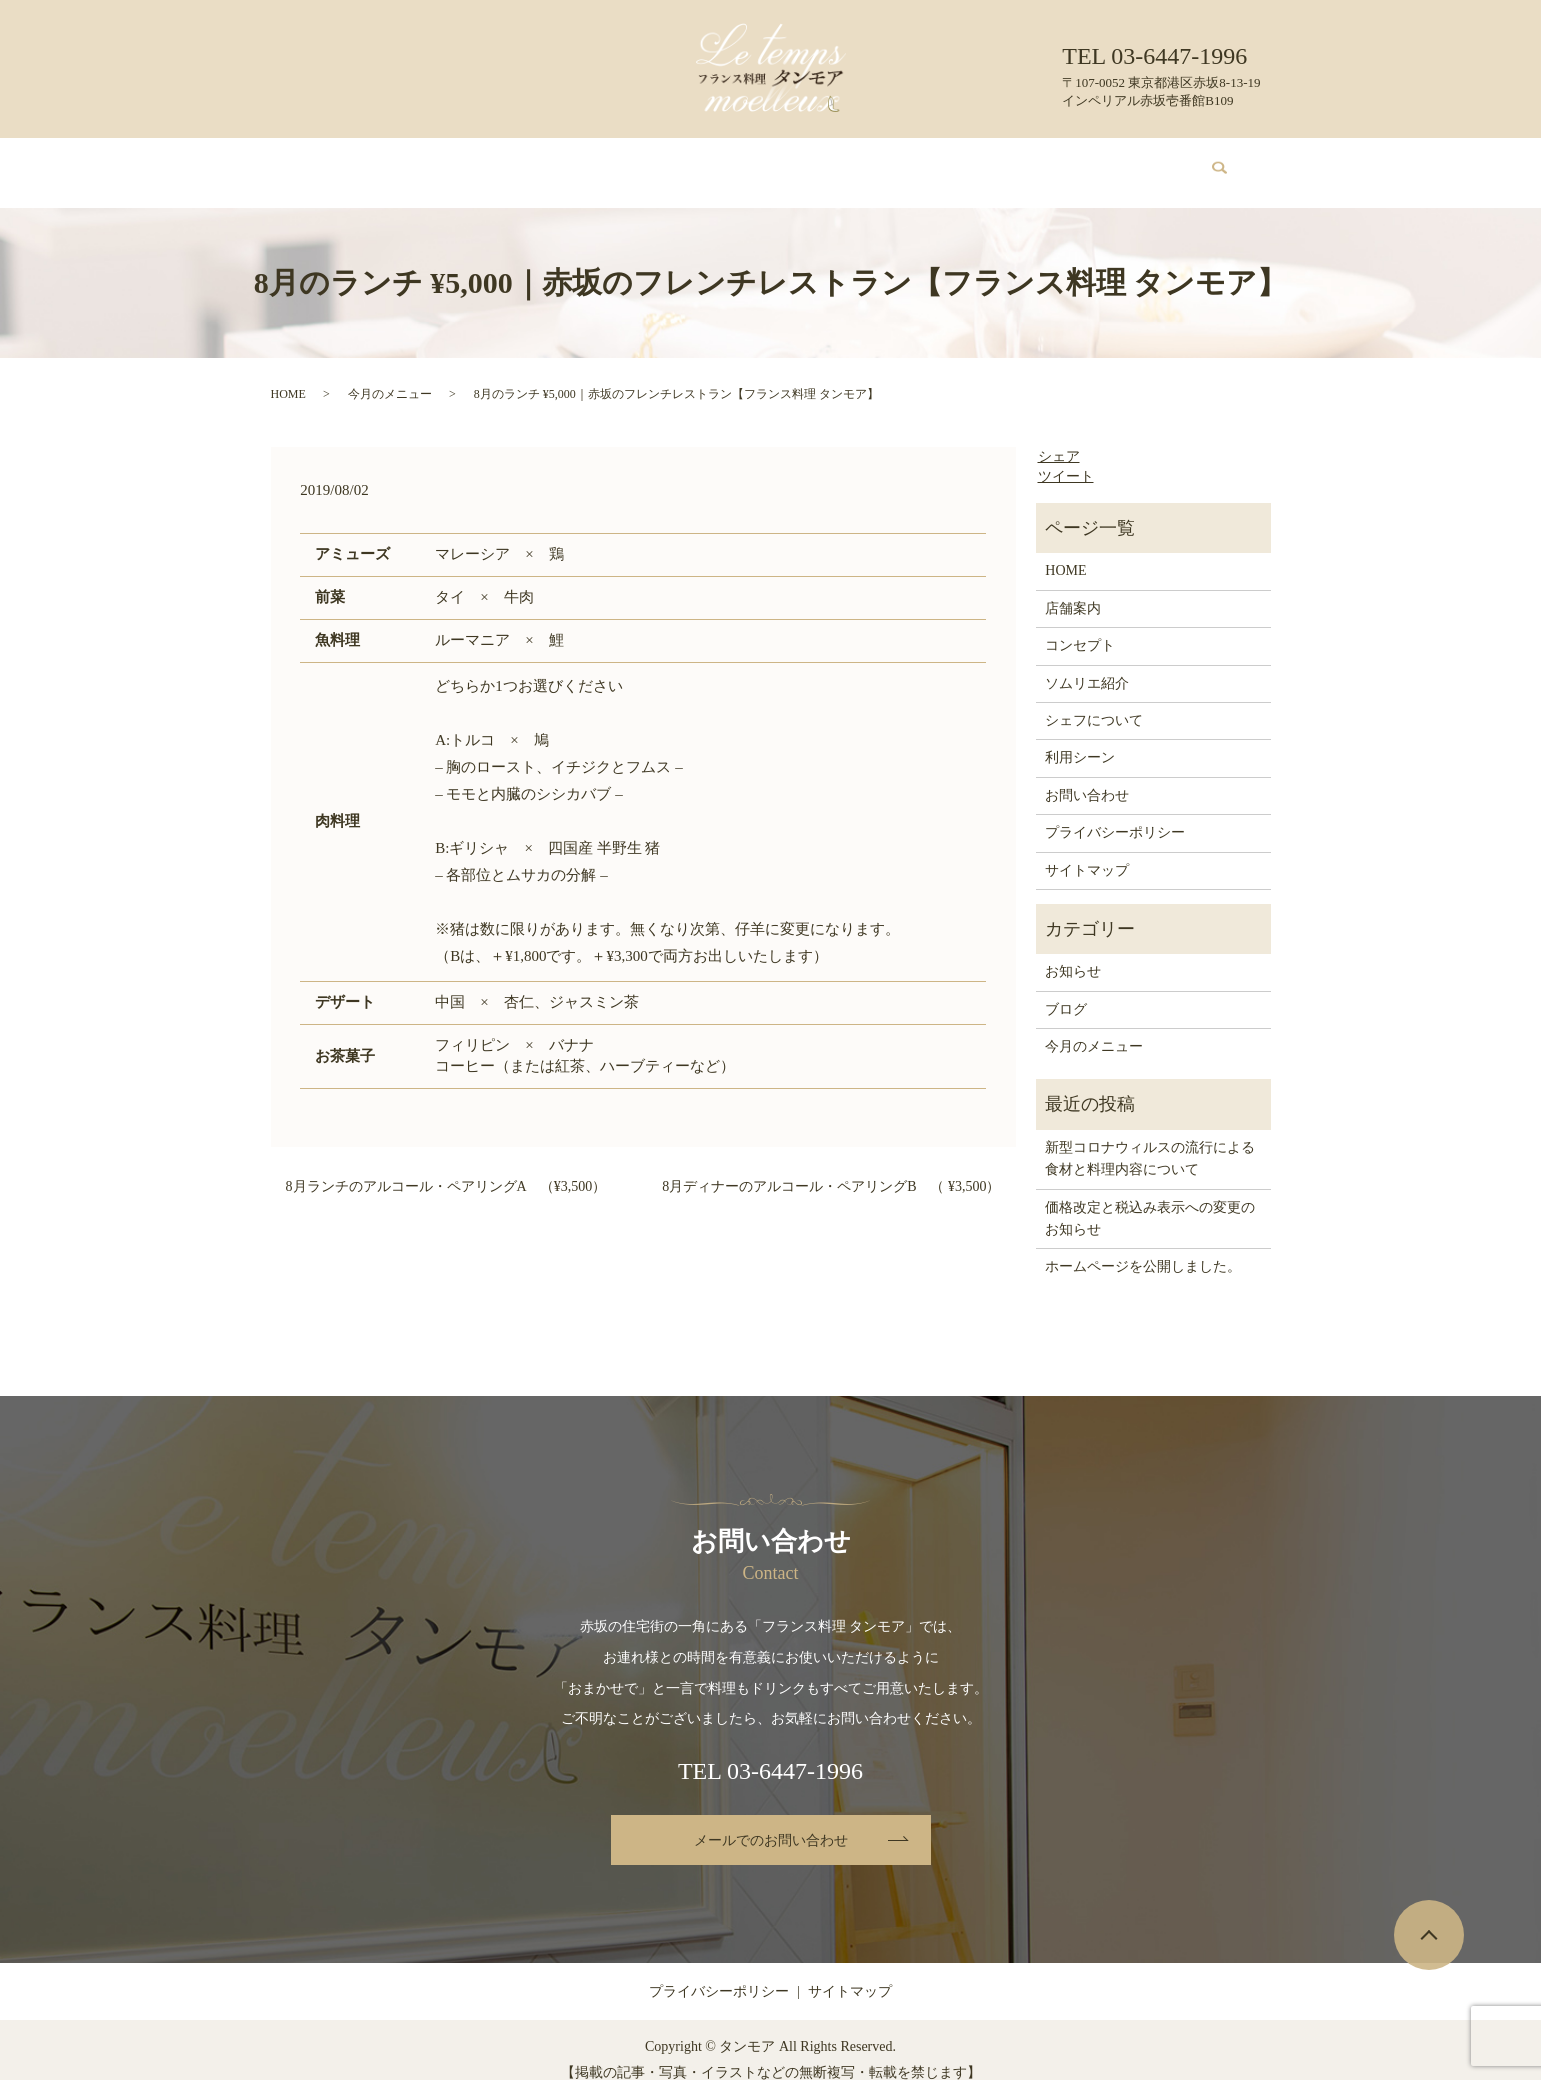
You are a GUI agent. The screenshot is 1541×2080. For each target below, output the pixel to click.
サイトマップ (1087, 851)
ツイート (1066, 457)
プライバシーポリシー (1115, 813)
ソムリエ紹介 (730, 162)
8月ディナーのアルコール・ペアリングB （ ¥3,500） (831, 1167)
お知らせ (1073, 952)
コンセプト (510, 162)
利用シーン (949, 162)
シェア (1059, 437)
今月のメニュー (616, 162)
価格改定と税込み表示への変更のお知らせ (1150, 1199)
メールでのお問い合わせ (771, 1821)
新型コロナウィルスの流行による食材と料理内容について (1150, 1139)
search (1208, 163)
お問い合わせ (1113, 162)
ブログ (1028, 162)
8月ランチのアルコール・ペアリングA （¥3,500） (446, 1167)
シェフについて (843, 162)
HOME (352, 162)
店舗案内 (425, 162)
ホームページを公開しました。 (1143, 1247)
